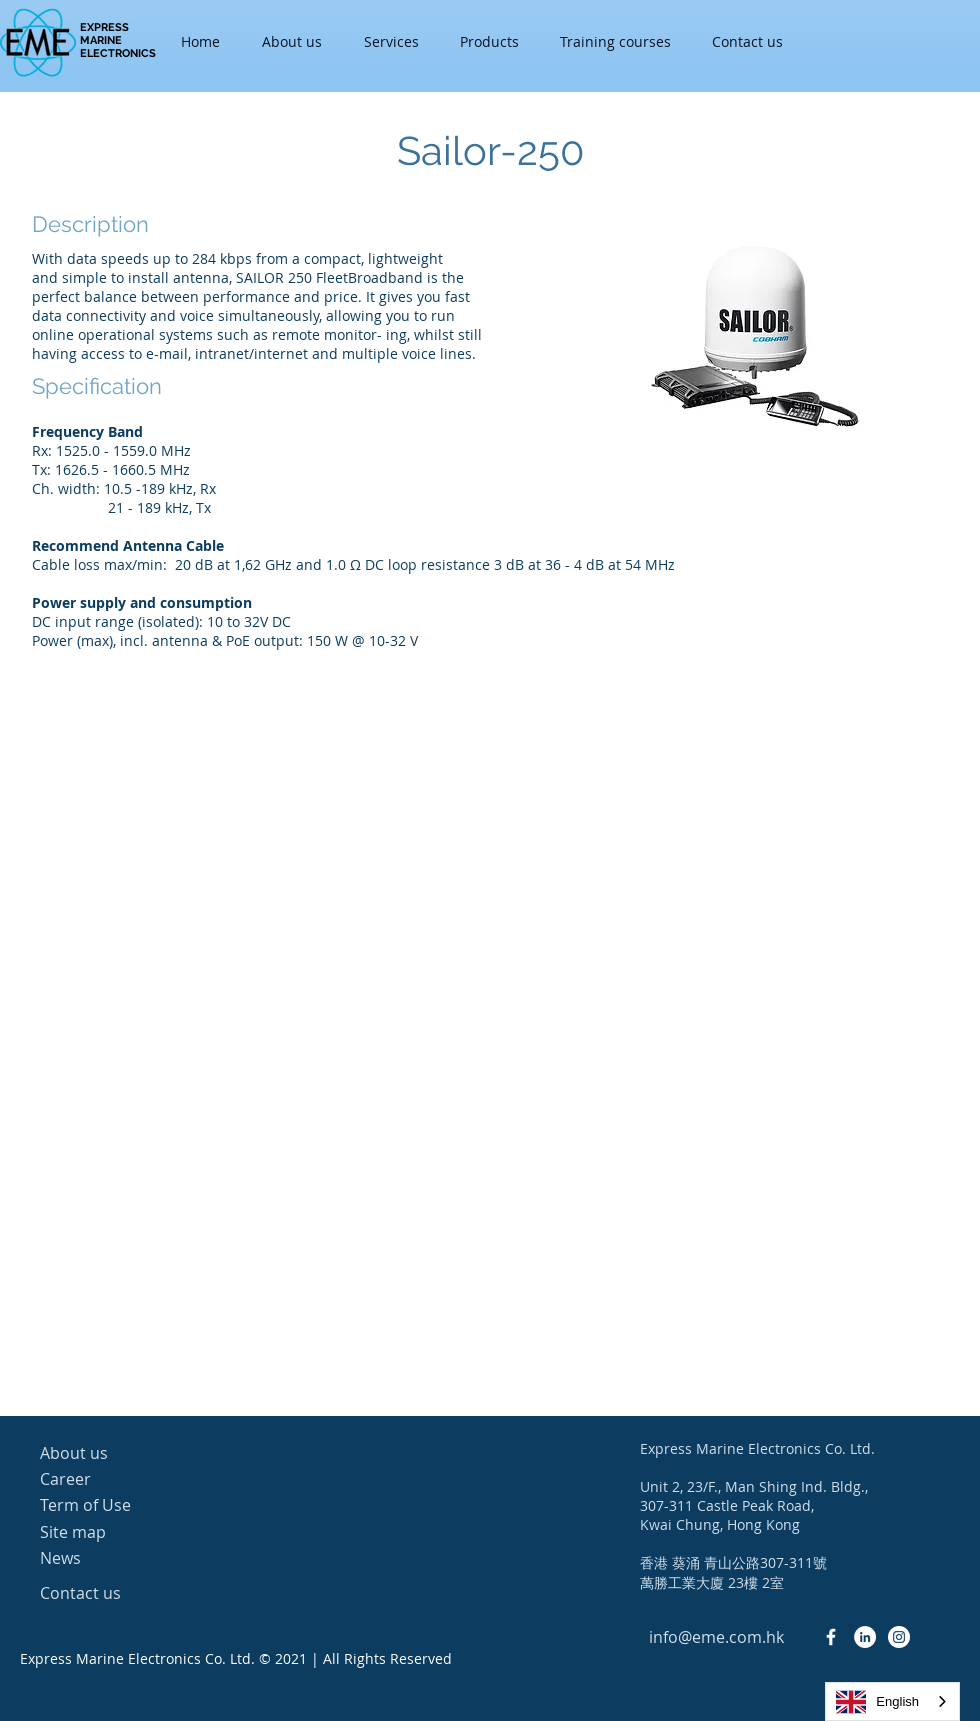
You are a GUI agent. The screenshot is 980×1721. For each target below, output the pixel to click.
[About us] (111, 1453)
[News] (111, 1558)
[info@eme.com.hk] (716, 1637)
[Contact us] (111, 1593)
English (877, 1702)
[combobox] (892, 1701)
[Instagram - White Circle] (899, 1637)
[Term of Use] (111, 1505)
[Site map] (111, 1532)
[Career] (111, 1479)
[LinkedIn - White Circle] (865, 1637)
